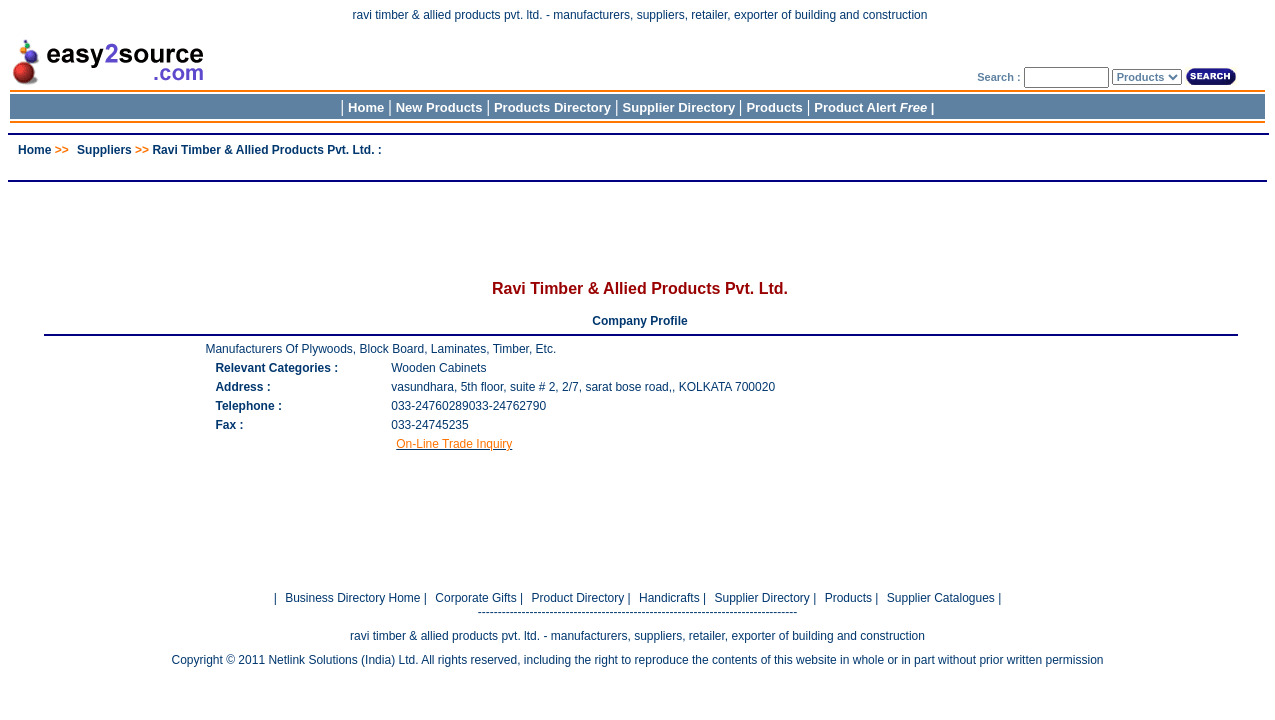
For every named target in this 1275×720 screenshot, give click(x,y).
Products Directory (552, 107)
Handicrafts (669, 598)
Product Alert (870, 107)
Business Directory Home (352, 598)
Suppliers (104, 150)
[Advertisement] (638, 164)
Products (774, 107)
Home (366, 107)
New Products (439, 107)
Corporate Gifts (475, 598)
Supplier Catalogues (941, 598)
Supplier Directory (681, 107)
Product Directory (577, 598)
